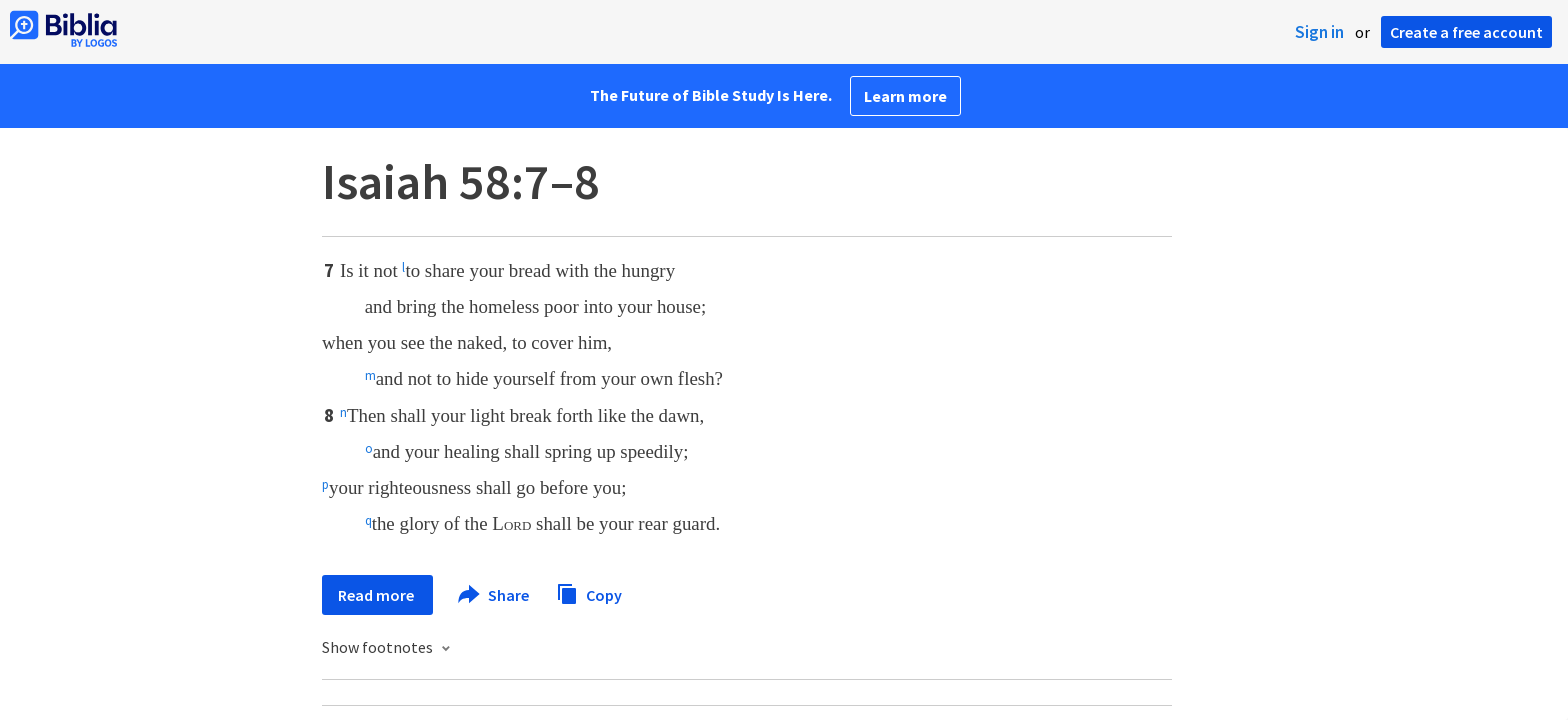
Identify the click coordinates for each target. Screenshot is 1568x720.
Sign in (1319, 32)
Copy (589, 592)
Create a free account (1466, 32)
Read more (377, 595)
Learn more (905, 96)
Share (494, 595)
